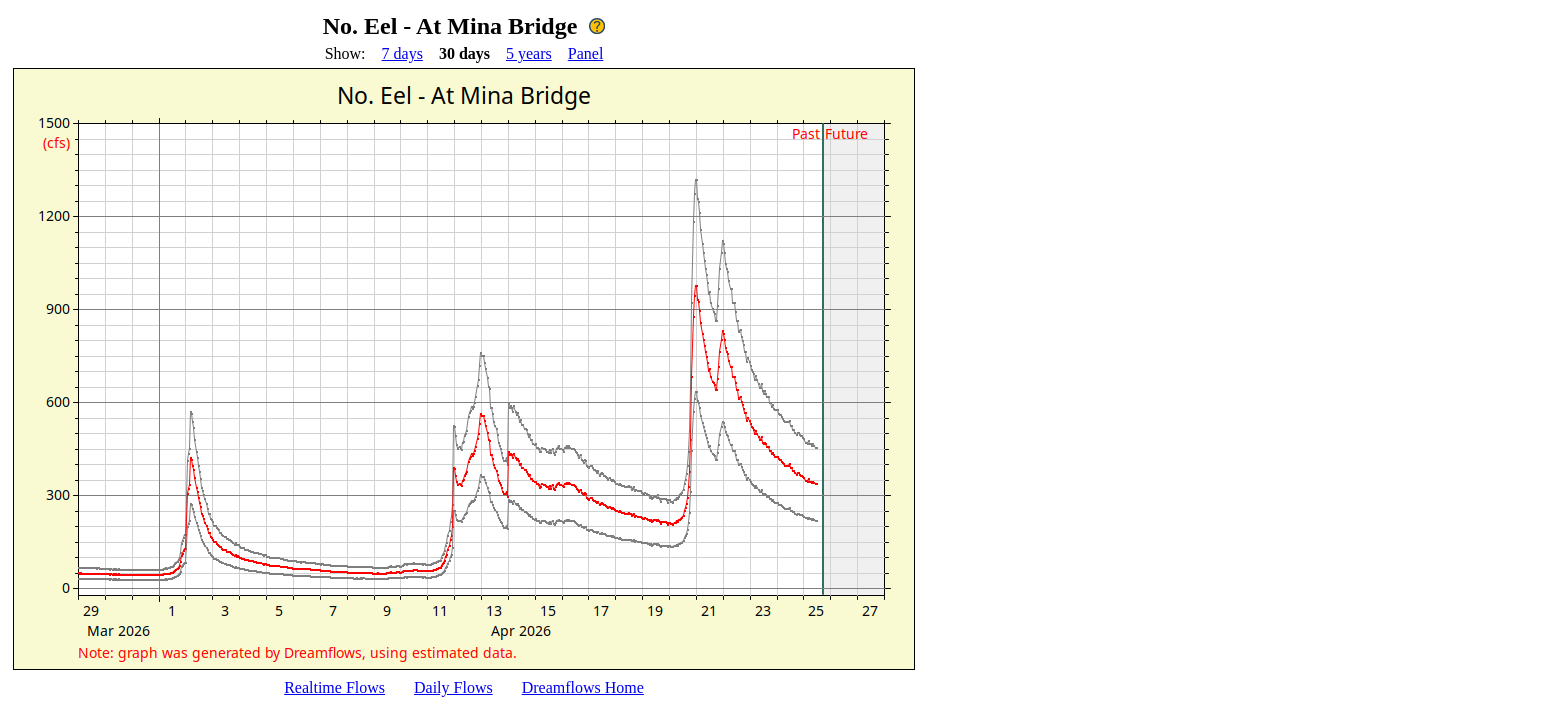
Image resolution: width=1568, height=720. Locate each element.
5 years (529, 53)
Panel (586, 53)
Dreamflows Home (583, 687)
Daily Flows (453, 687)
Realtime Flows (334, 687)
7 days (402, 53)
